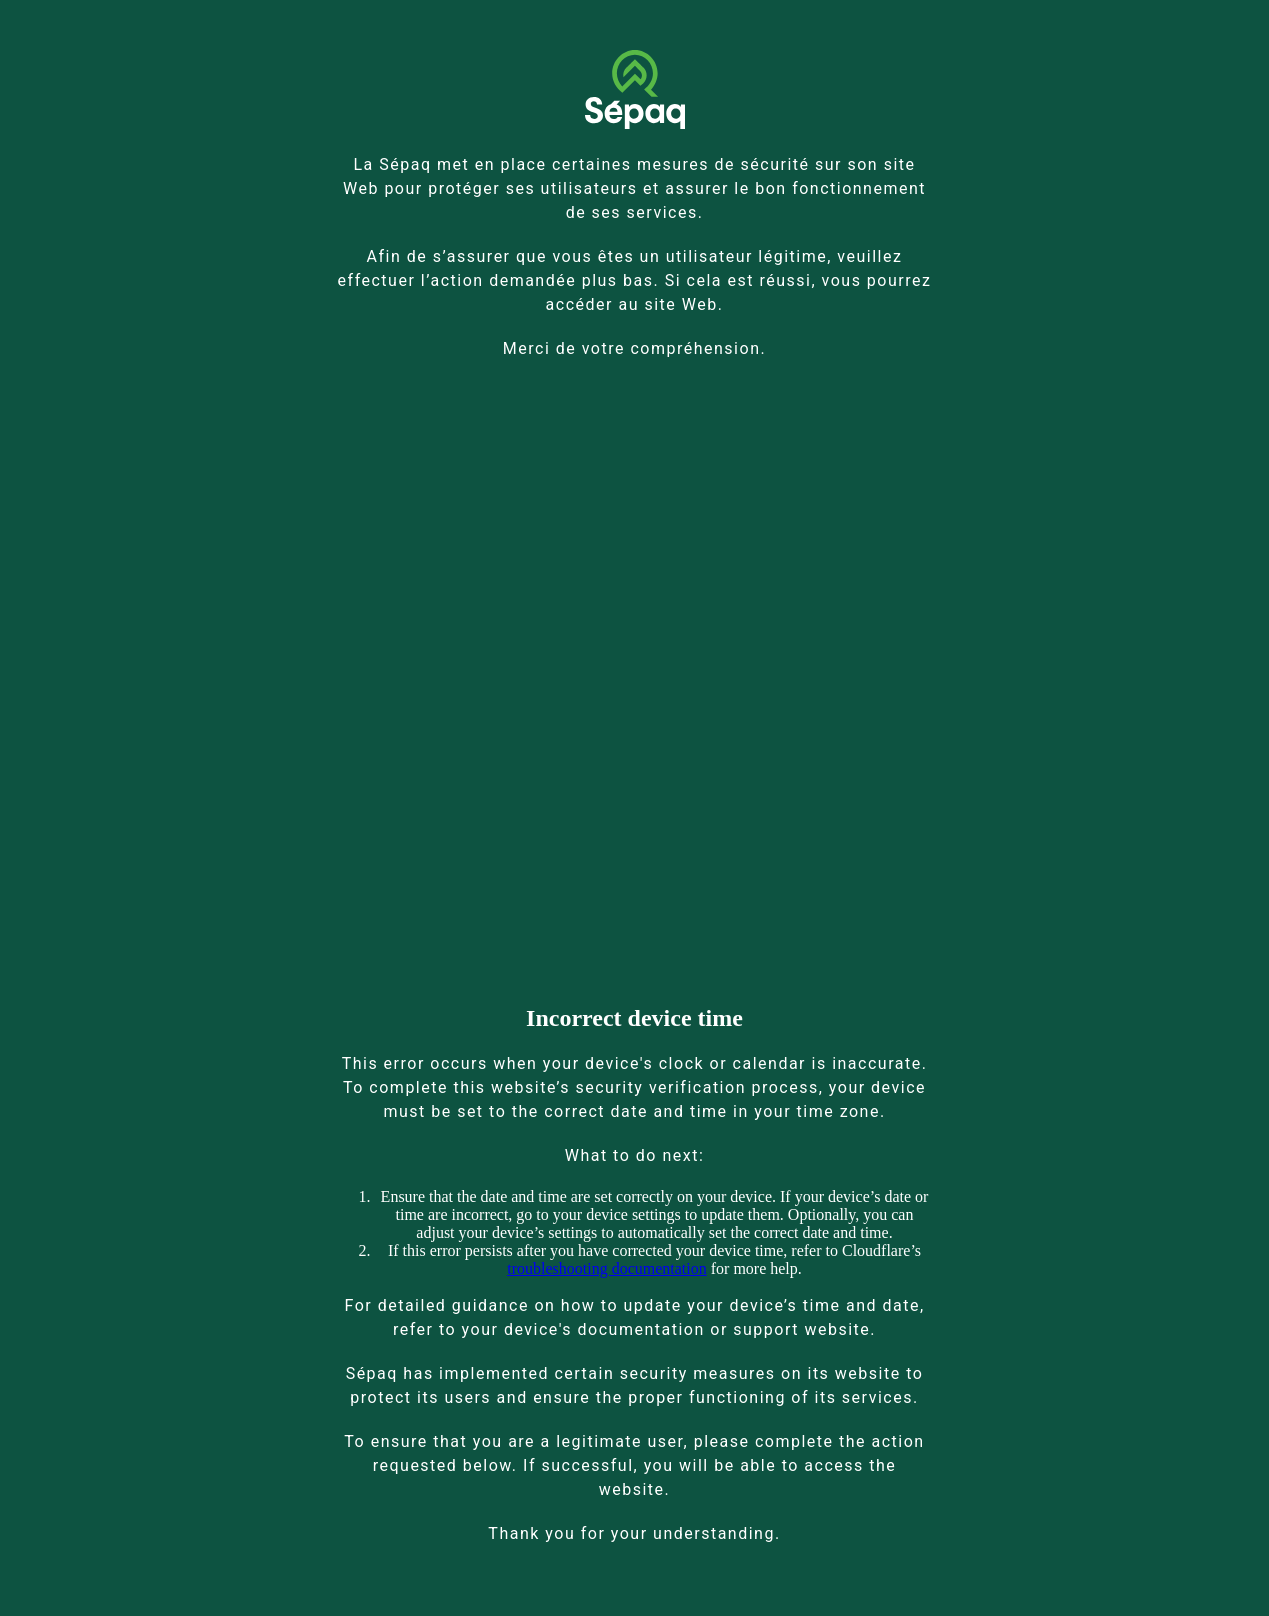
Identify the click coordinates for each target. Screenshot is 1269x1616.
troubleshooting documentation (607, 1268)
